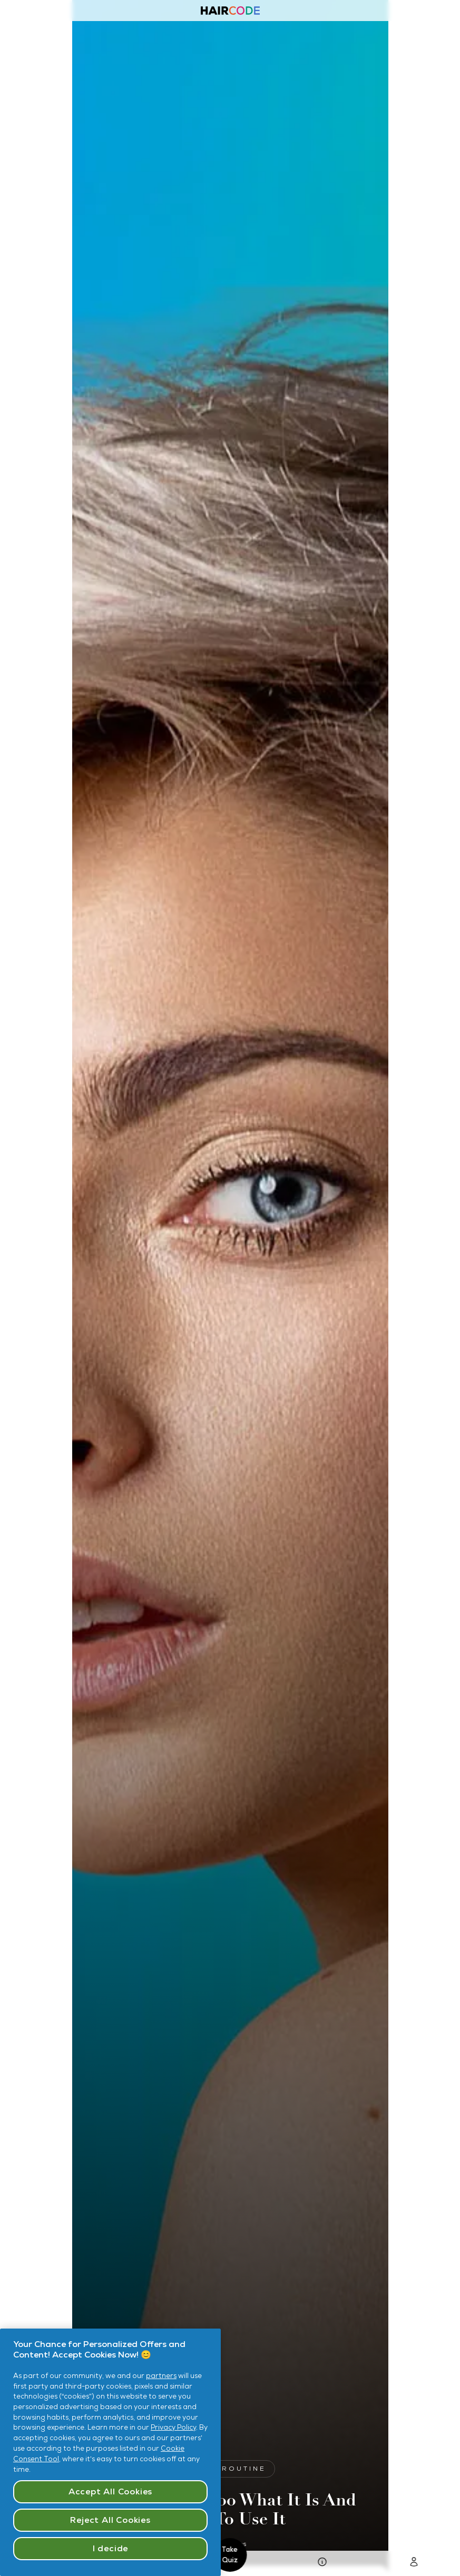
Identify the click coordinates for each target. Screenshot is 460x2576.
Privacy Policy (173, 2427)
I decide (110, 2548)
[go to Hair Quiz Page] (322, 2564)
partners (161, 2375)
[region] (110, 2452)
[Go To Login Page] (414, 2564)
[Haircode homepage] (230, 11)
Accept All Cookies (110, 2491)
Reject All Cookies (110, 2519)
